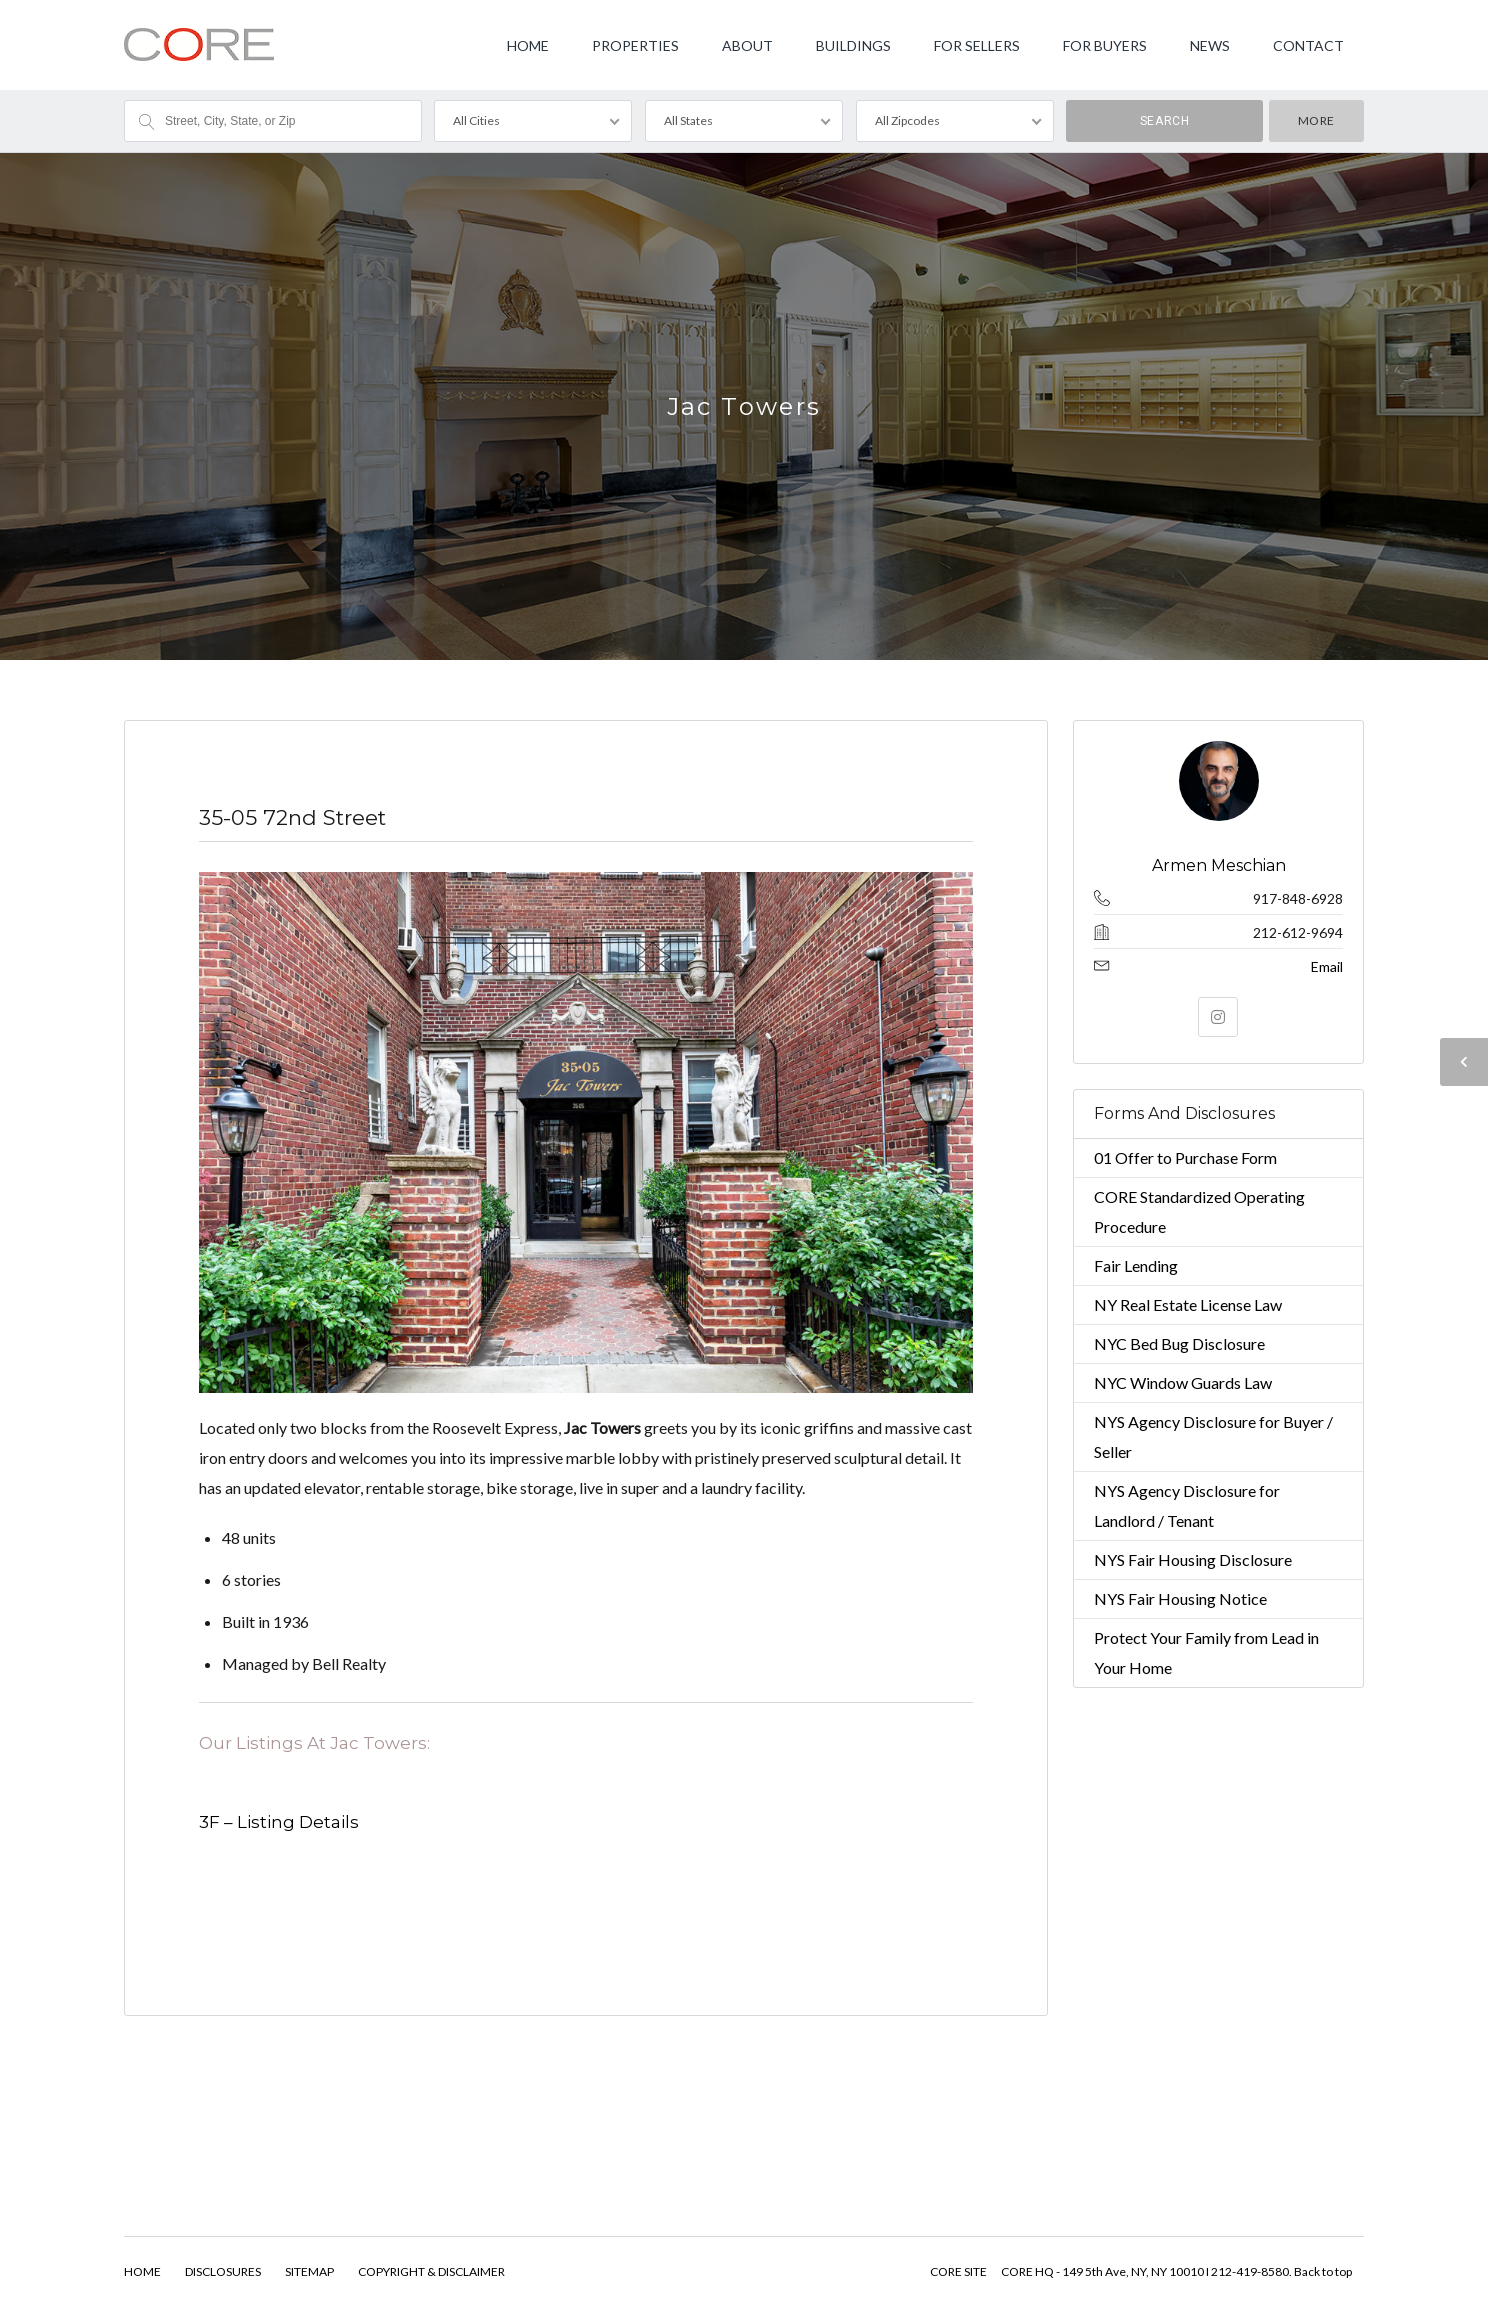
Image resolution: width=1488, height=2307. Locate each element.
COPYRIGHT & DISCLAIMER (431, 2271)
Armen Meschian (1218, 865)
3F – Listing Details (279, 1822)
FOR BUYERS (1105, 45)
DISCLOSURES (223, 2271)
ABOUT (747, 45)
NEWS (1210, 45)
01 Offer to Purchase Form (1185, 1157)
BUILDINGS (853, 45)
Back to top (1323, 2271)
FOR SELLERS (977, 45)
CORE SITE (958, 2271)
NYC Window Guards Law (1183, 1382)
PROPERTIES (635, 45)
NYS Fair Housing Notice (1180, 1598)
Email (1327, 966)
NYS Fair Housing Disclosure (1193, 1559)
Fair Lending (1136, 1265)
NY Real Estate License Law (1188, 1304)
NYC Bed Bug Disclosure (1179, 1343)
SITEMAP (309, 2271)
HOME (528, 45)
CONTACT (1308, 45)
